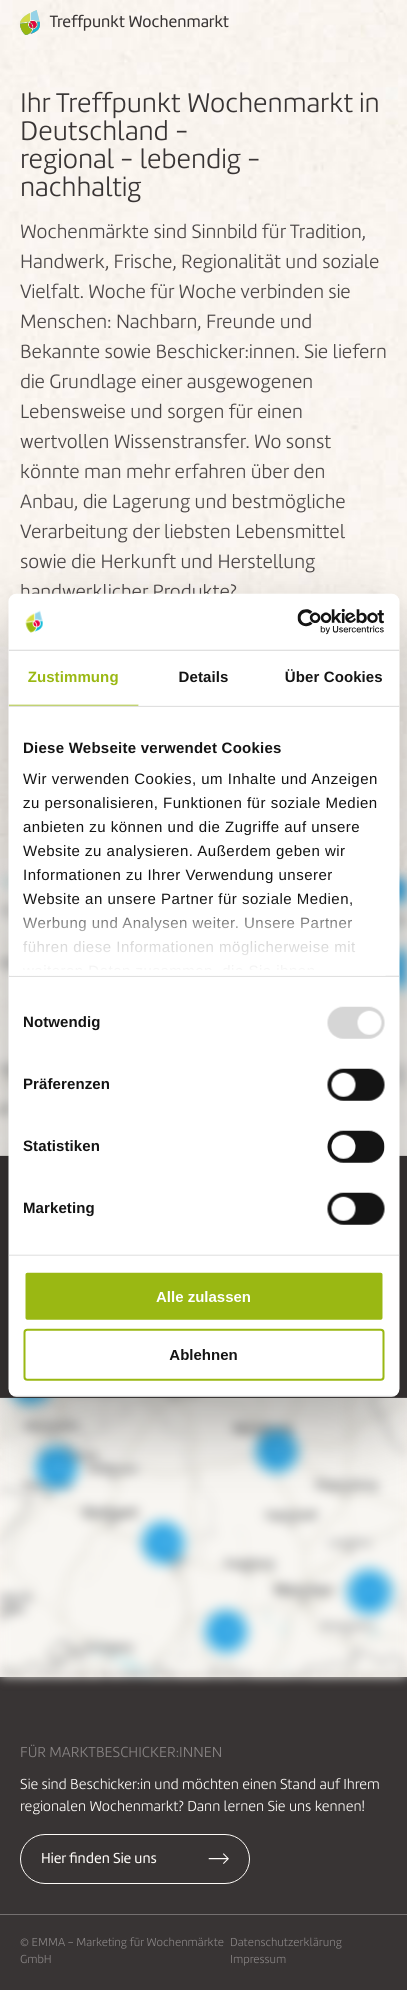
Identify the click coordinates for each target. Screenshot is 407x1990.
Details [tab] (204, 676)
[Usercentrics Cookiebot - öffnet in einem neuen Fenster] (296, 622)
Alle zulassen (203, 1295)
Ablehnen (203, 1354)
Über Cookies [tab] (334, 676)
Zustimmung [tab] (73, 676)
